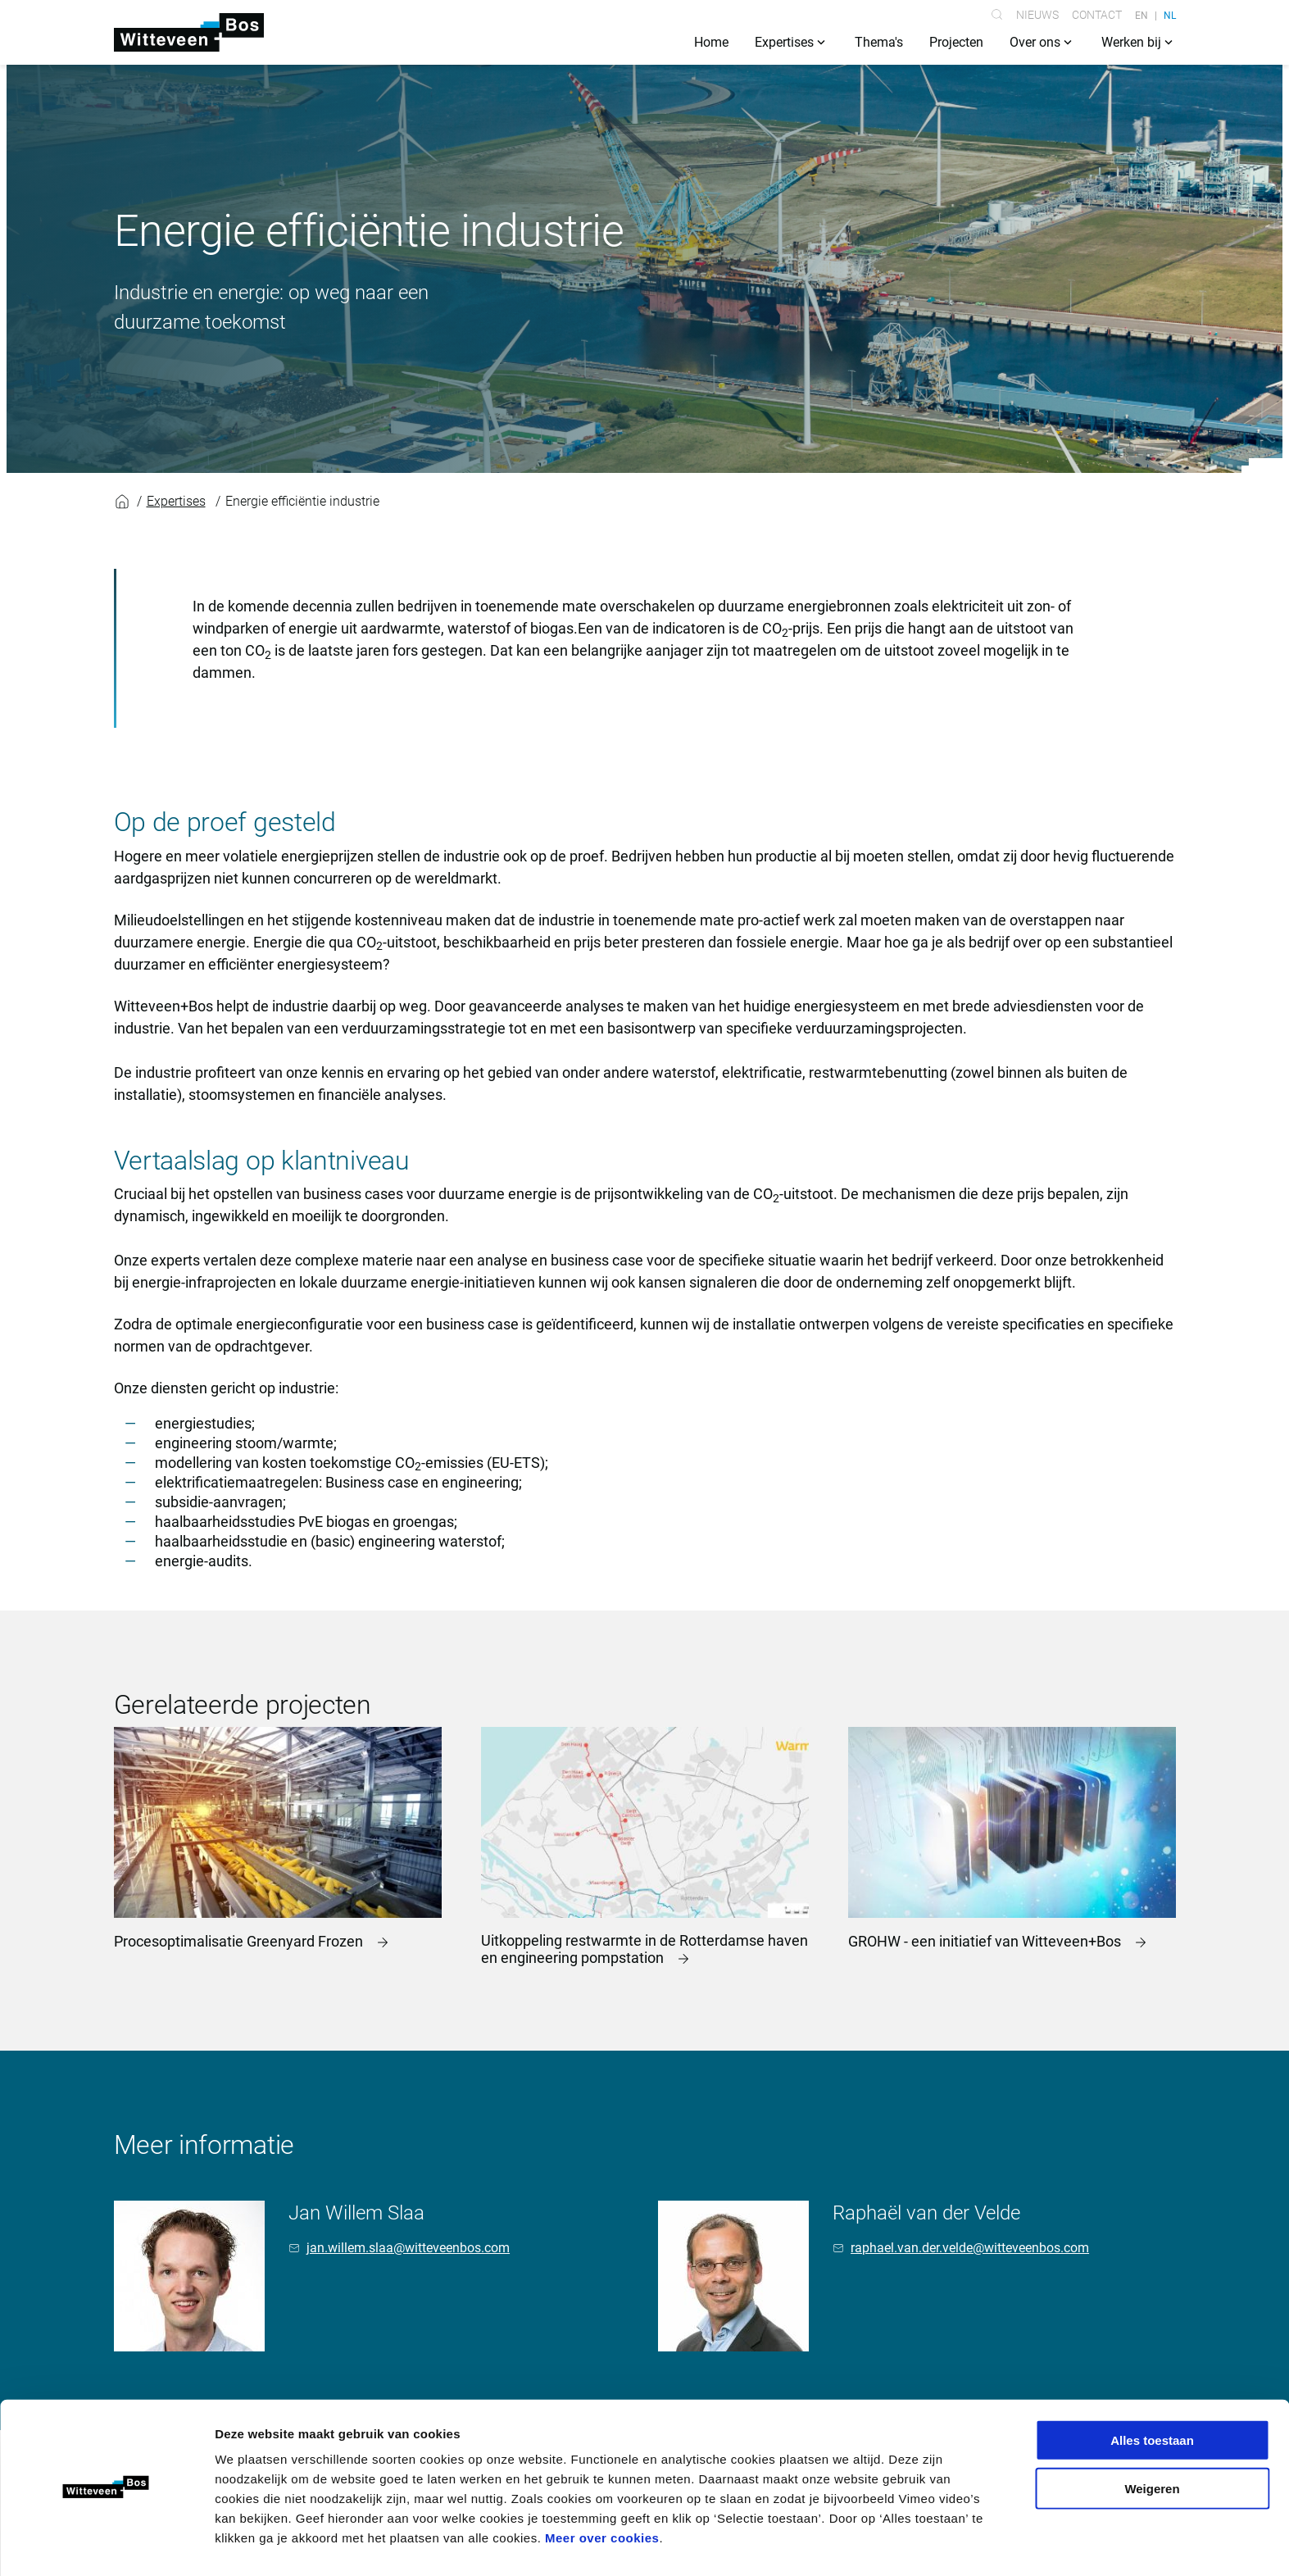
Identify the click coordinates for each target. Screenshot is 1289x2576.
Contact (1097, 14)
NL (1170, 14)
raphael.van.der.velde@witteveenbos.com (970, 2248)
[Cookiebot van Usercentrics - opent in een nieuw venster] (106, 2544)
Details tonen (885, 2544)
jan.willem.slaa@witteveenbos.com (408, 2248)
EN (1141, 14)
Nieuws (1037, 14)
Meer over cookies (602, 2490)
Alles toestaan (1152, 2393)
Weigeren (1151, 2441)
